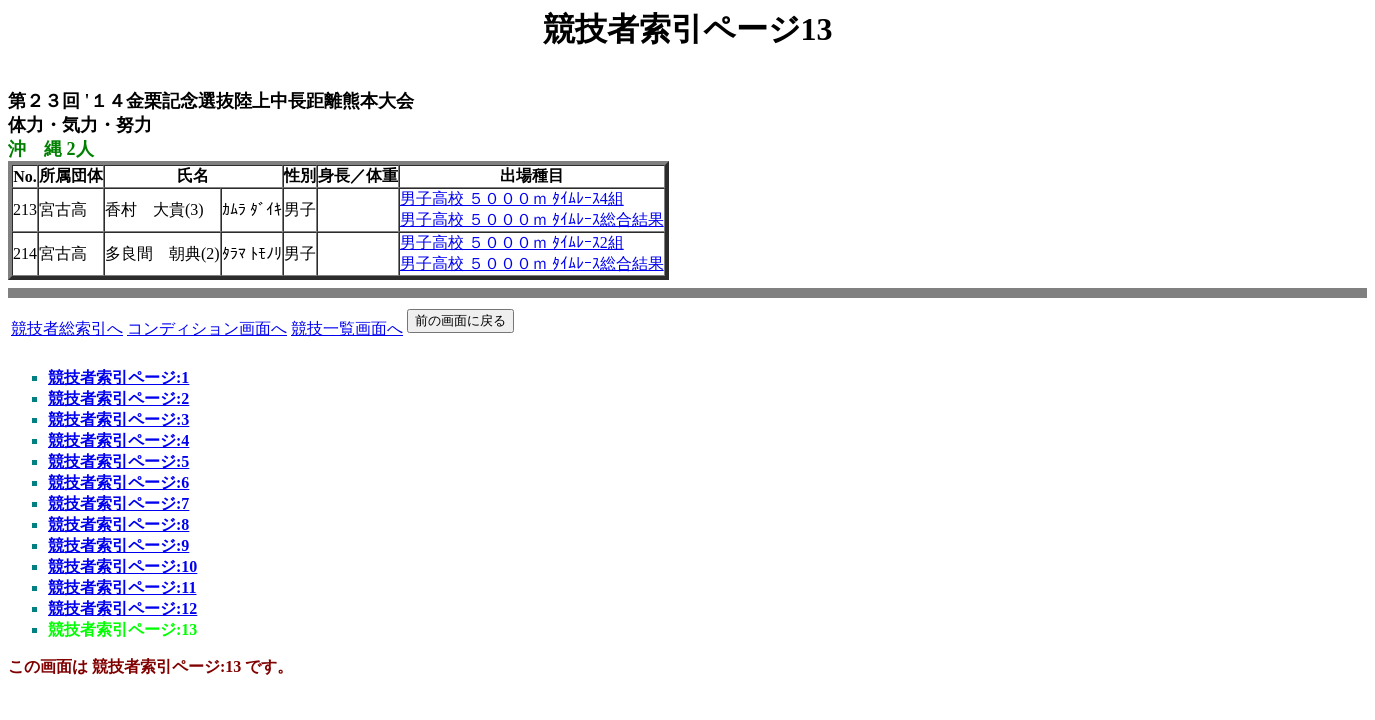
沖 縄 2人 (51, 149)
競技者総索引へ (67, 328)
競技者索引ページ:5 (118, 461)
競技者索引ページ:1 (118, 377)
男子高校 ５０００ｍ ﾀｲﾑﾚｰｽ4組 (512, 198)
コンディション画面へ (207, 328)
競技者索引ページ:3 (118, 419)
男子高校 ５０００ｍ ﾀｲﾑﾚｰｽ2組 (512, 242)
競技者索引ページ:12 (122, 608)
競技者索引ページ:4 (118, 440)
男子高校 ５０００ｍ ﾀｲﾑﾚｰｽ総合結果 (532, 219)
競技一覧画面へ (347, 328)
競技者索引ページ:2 (118, 398)
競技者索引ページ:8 (118, 524)
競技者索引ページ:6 (118, 482)
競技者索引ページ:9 (118, 545)
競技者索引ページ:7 (118, 503)
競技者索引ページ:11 (122, 587)
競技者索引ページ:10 (122, 566)
